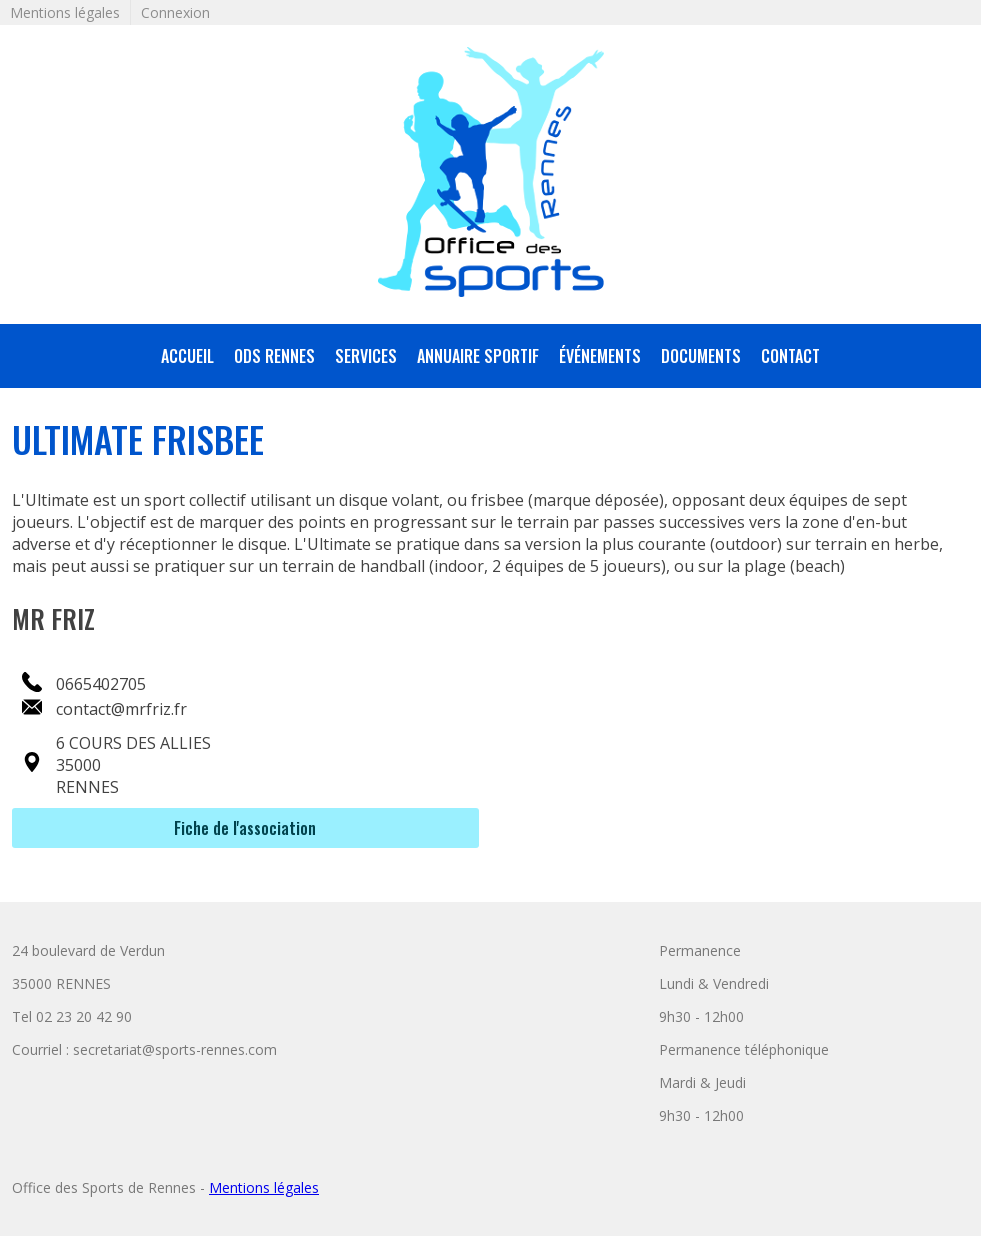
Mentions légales (65, 12)
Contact (790, 356)
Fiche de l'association (245, 828)
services (366, 356)
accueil (187, 356)
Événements (600, 356)
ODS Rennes (274, 356)
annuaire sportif (478, 356)
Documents (701, 356)
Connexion (175, 12)
